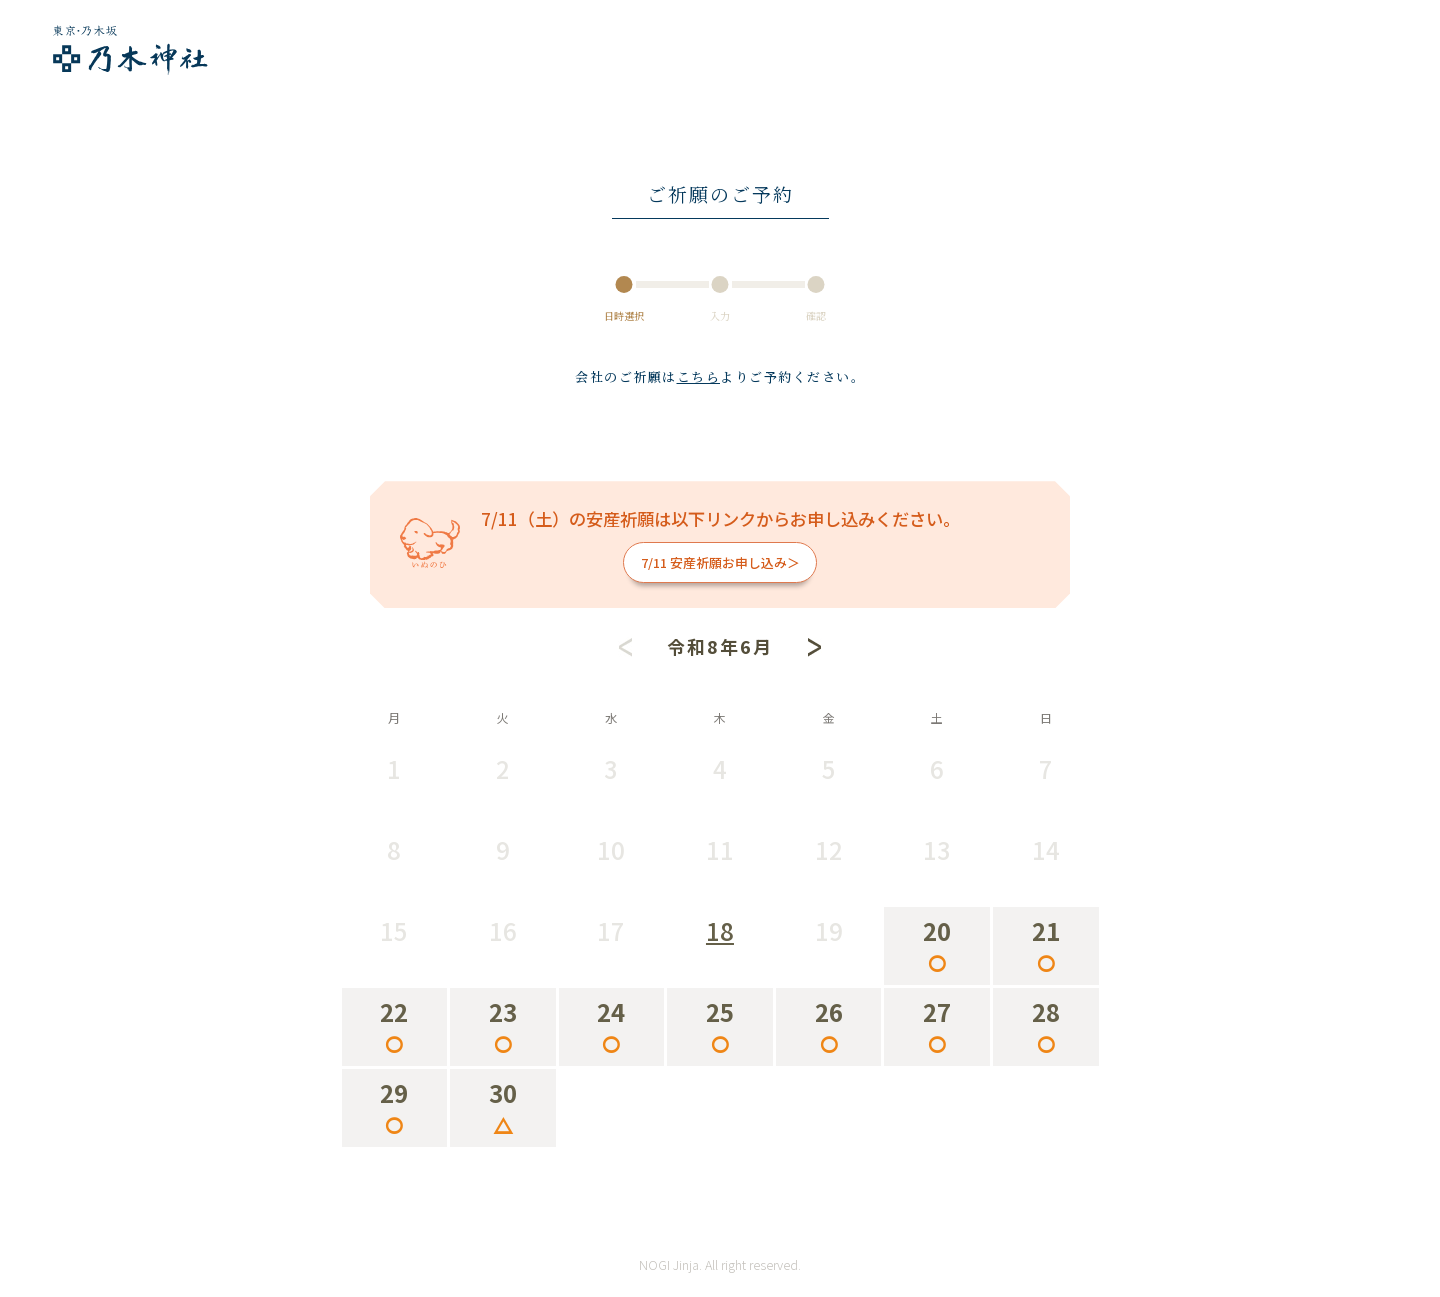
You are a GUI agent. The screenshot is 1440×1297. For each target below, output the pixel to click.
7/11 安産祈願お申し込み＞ (720, 562)
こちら (699, 376)
